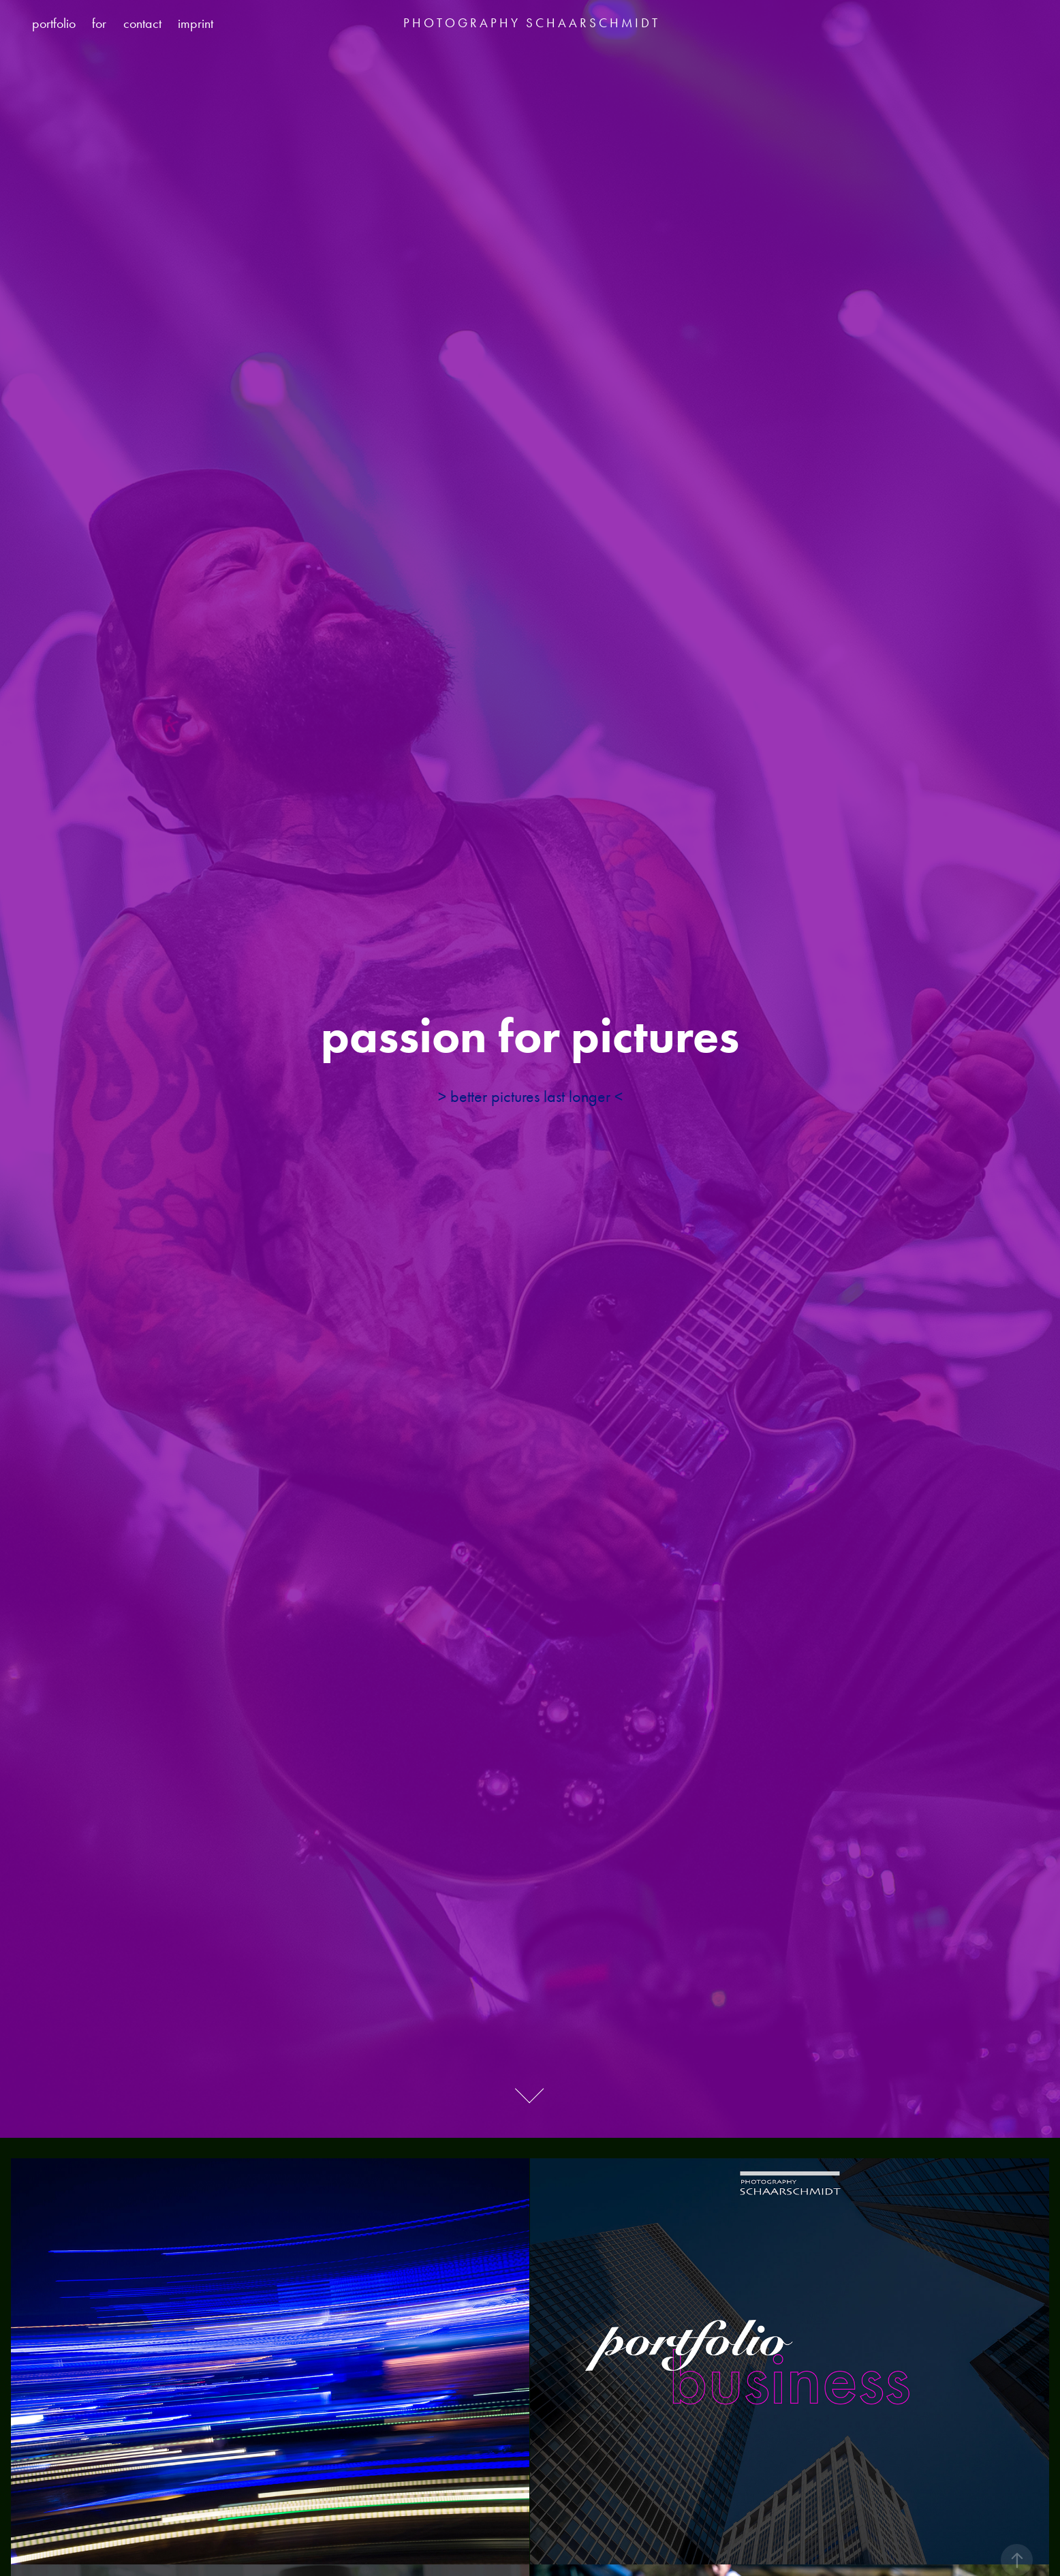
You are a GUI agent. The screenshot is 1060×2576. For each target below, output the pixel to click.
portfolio (54, 23)
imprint (195, 23)
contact (142, 23)
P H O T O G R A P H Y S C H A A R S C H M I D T (530, 23)
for (99, 23)
